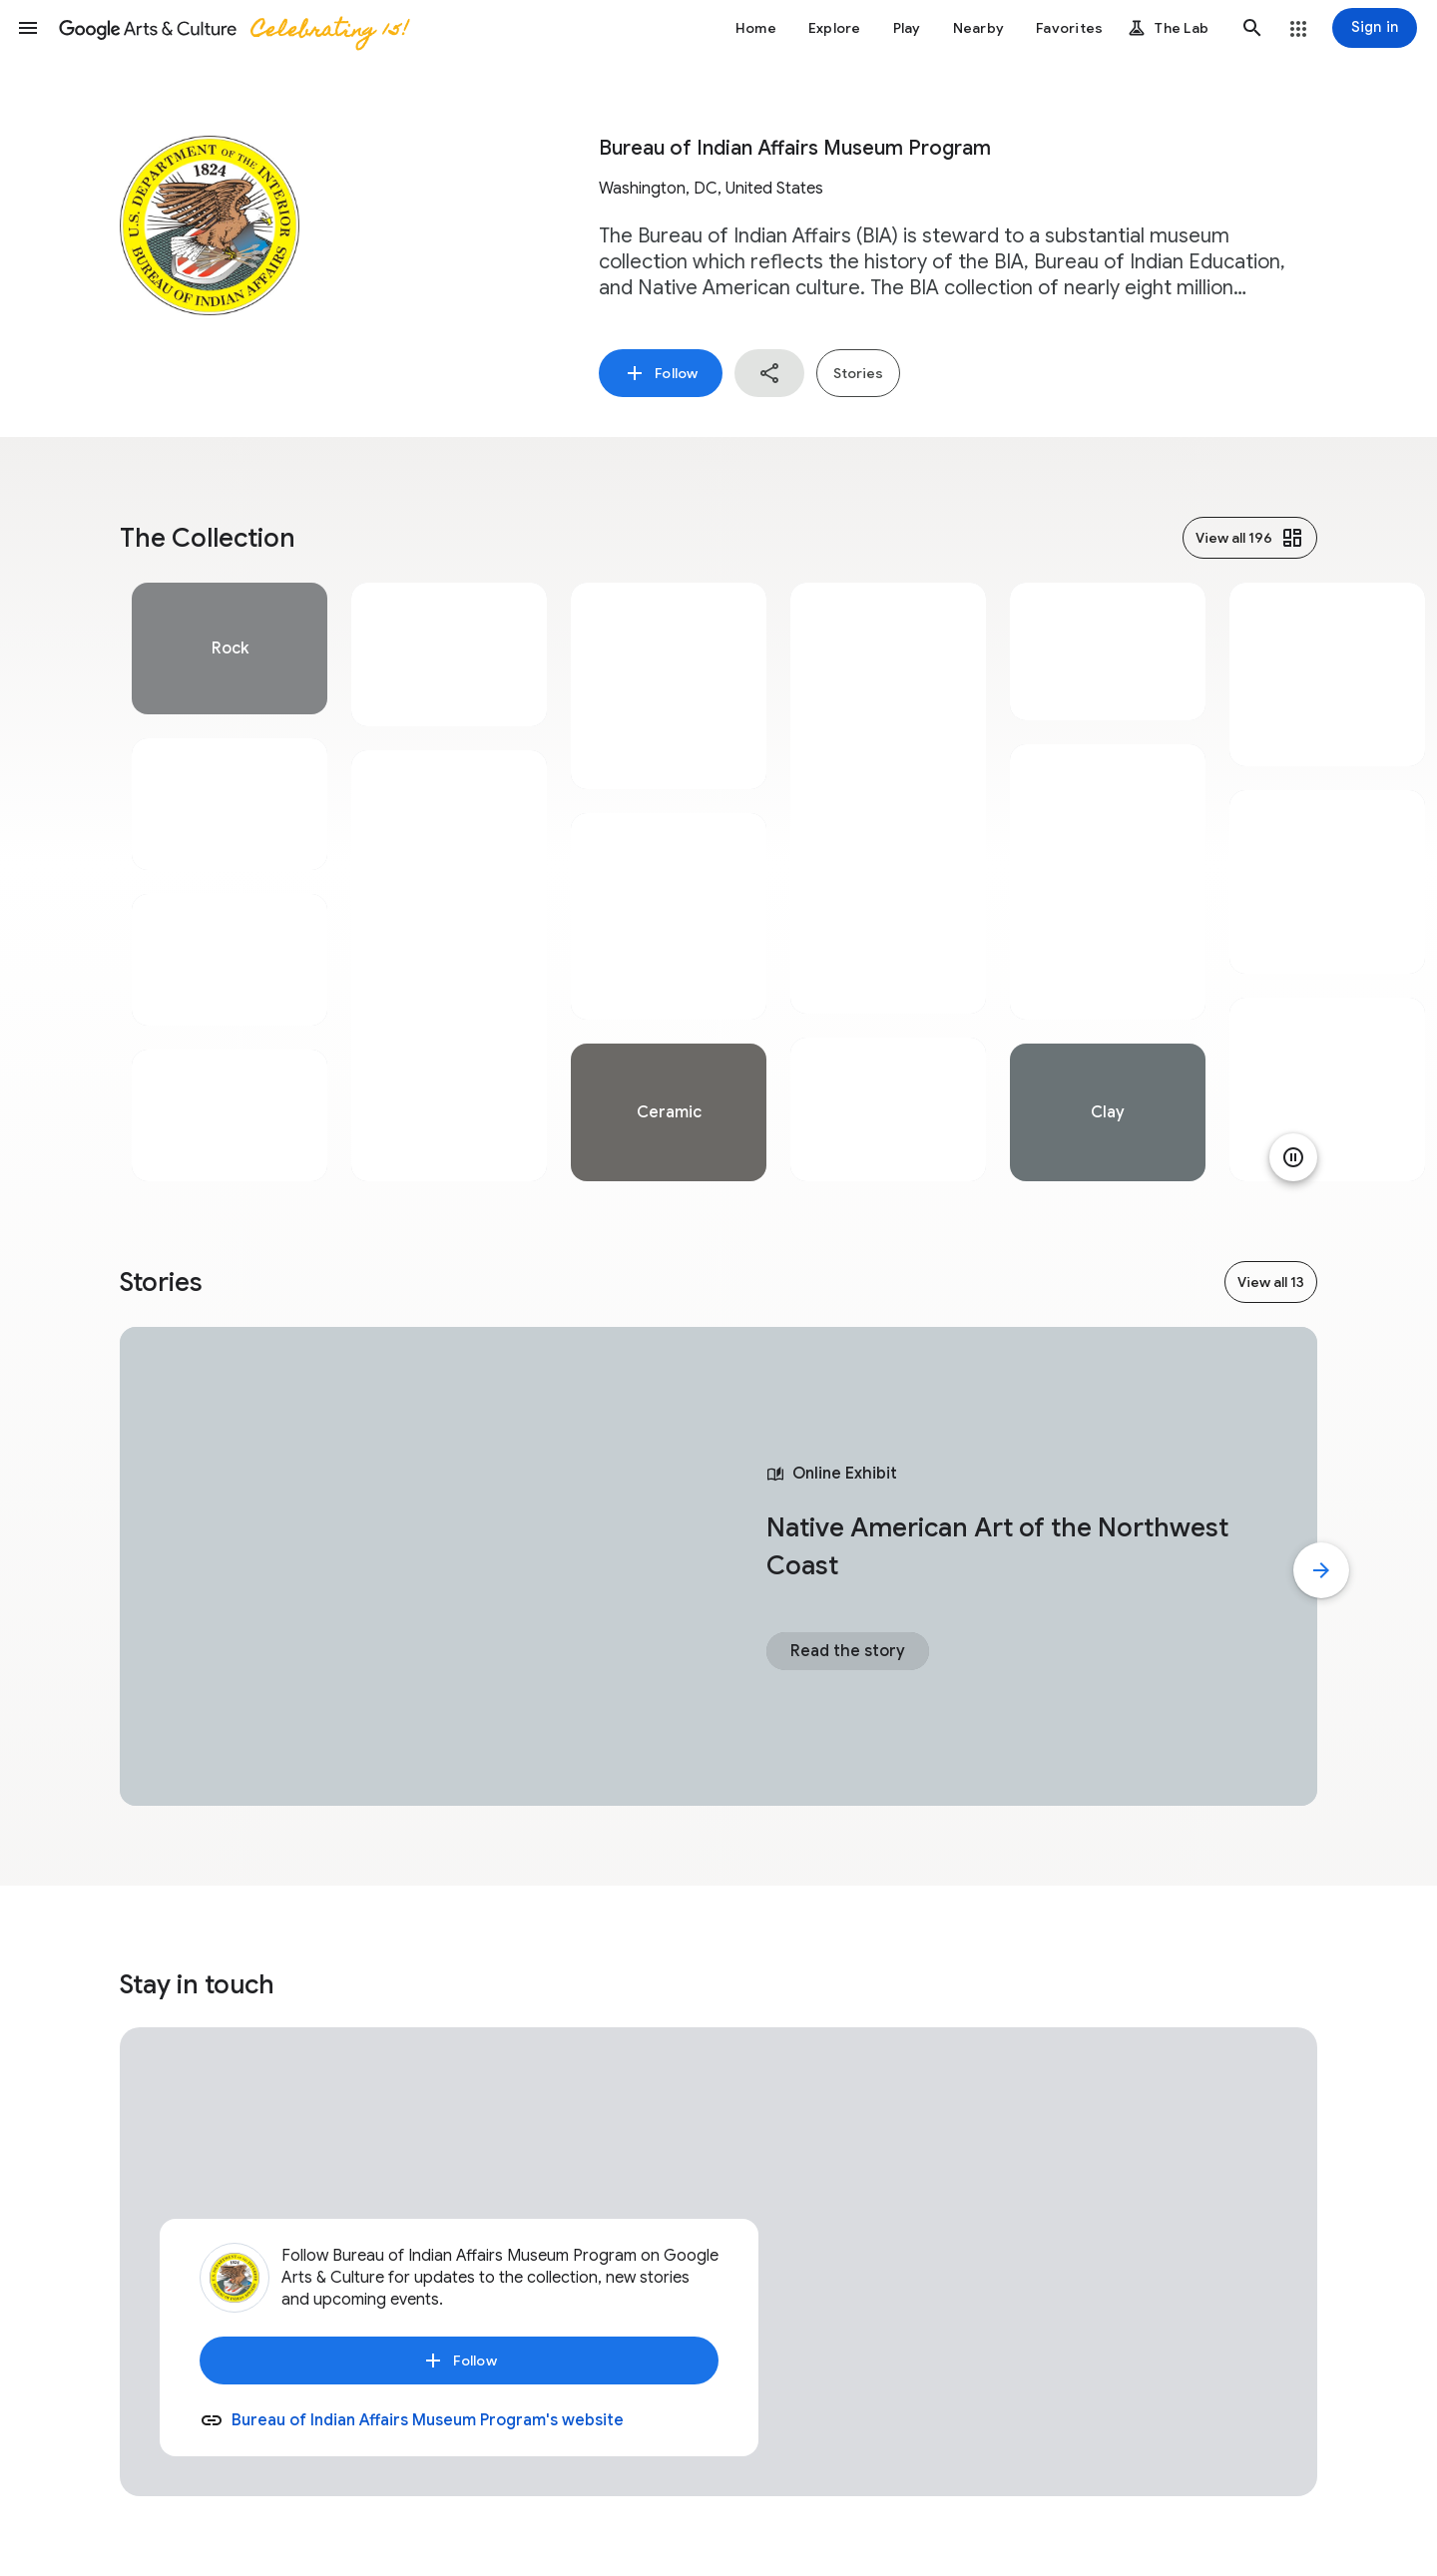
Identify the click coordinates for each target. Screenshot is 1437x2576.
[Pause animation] (1293, 1157)
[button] (28, 28)
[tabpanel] (229, 882)
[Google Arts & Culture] (232, 28)
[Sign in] (1374, 28)
